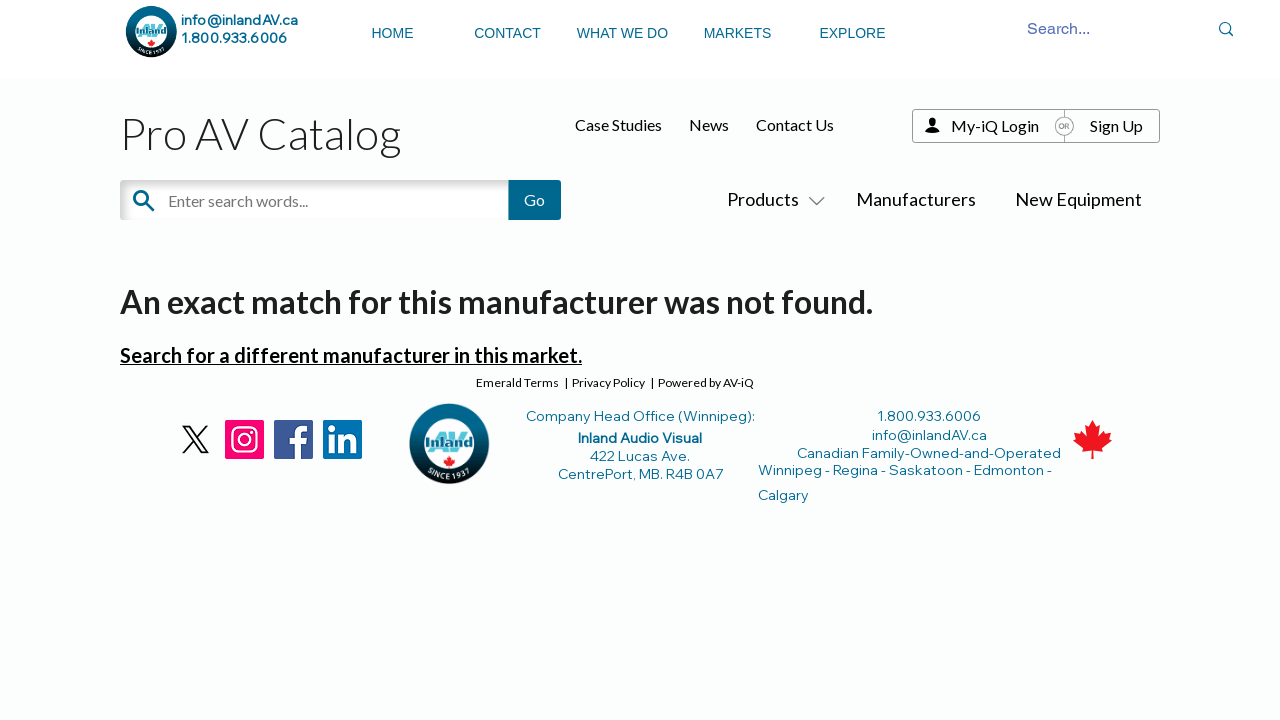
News (709, 124)
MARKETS (738, 33)
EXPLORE (852, 33)
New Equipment (1078, 199)
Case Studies (618, 124)
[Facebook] (293, 439)
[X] (195, 439)
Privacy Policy (608, 382)
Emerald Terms (517, 382)
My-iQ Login (995, 125)
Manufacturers (916, 199)
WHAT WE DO (622, 33)
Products (772, 199)
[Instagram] (244, 439)
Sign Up (1116, 125)
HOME (393, 33)
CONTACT (507, 33)
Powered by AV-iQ (706, 382)
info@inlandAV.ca (239, 20)
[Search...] (1059, 29)
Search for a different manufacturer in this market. (351, 355)
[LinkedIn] (342, 439)
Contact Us (795, 124)
